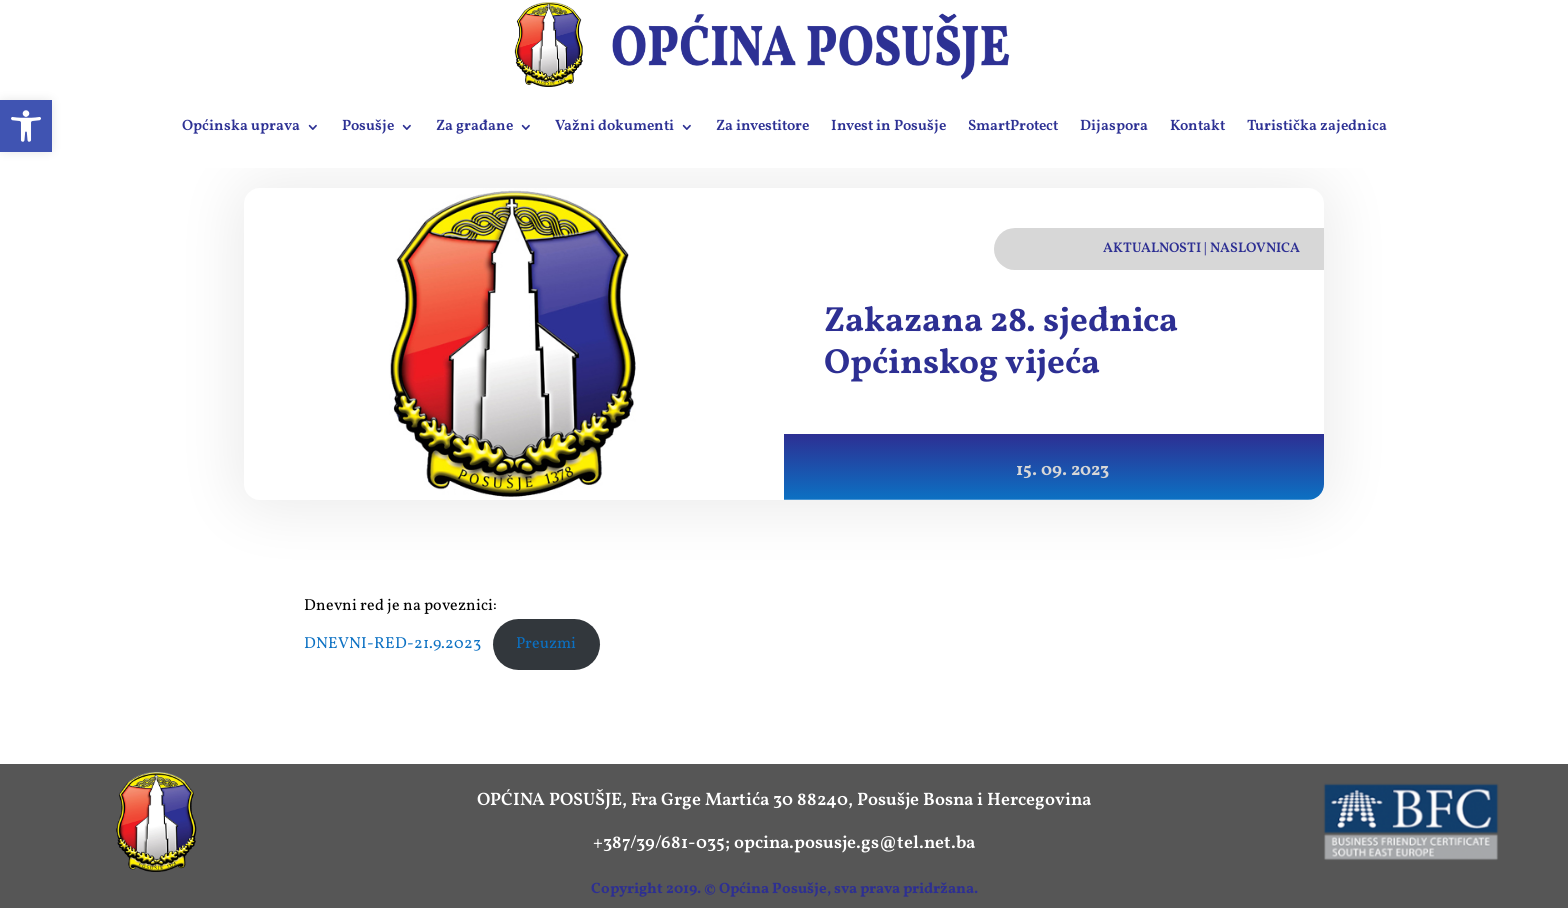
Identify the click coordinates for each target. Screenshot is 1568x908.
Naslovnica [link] (1255, 248)
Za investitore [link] (762, 126)
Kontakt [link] (1197, 126)
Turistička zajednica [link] (1317, 126)
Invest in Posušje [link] (888, 126)
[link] (26, 126)
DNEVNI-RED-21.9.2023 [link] (392, 644)
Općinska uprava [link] (241, 126)
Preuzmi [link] (546, 644)
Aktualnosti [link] (1152, 248)
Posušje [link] (368, 126)
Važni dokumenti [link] (614, 126)
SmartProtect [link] (1013, 126)
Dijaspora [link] (1114, 126)
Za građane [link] (474, 126)
